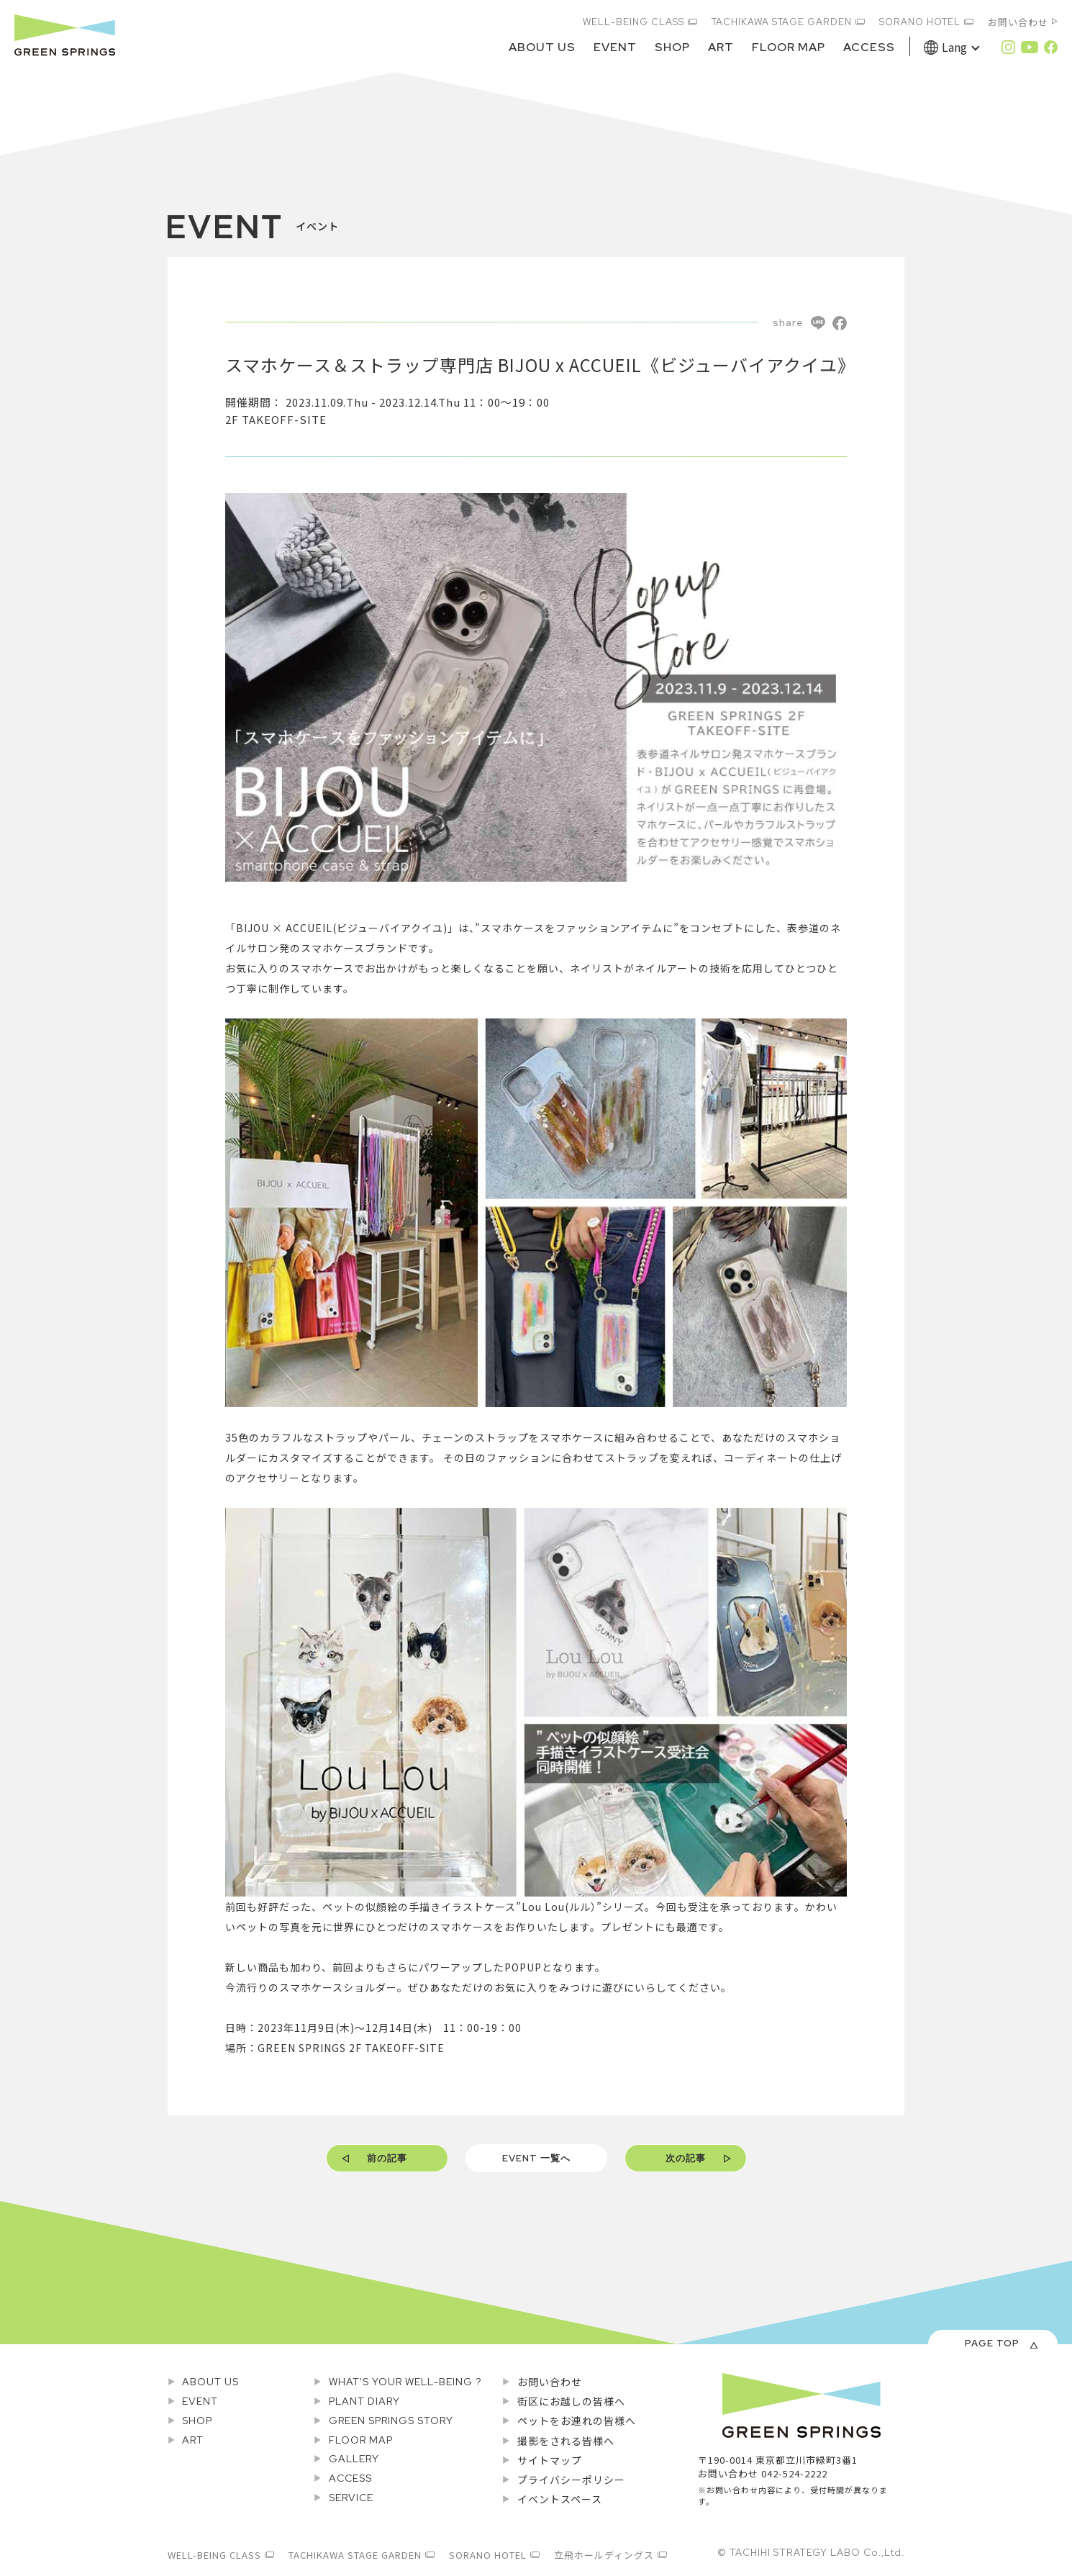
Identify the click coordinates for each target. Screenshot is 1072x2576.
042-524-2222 (794, 2473)
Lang (954, 46)
